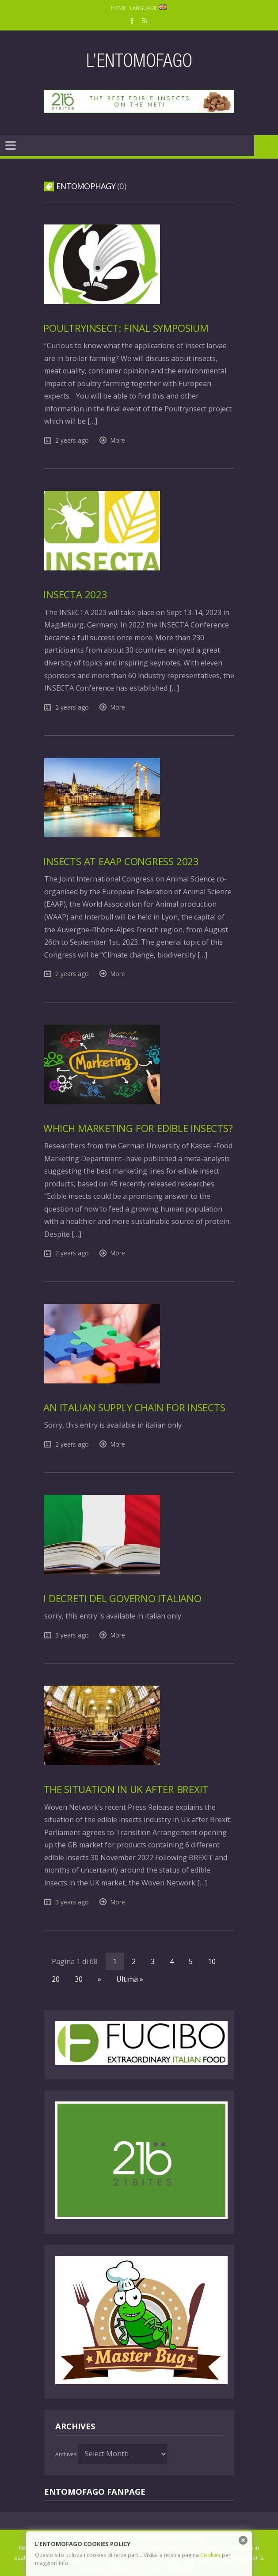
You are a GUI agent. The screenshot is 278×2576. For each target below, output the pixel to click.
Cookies (210, 2555)
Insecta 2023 (75, 594)
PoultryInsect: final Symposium (125, 328)
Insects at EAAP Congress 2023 (121, 861)
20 (56, 1979)
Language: (148, 7)
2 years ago (72, 440)
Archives (65, 2454)
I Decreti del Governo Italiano (122, 1598)
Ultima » (129, 1979)
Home (118, 7)
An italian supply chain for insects (134, 1407)
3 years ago (72, 1635)
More (117, 440)
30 (79, 1979)
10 (212, 1961)
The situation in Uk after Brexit (125, 1789)
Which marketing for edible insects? (137, 1128)
